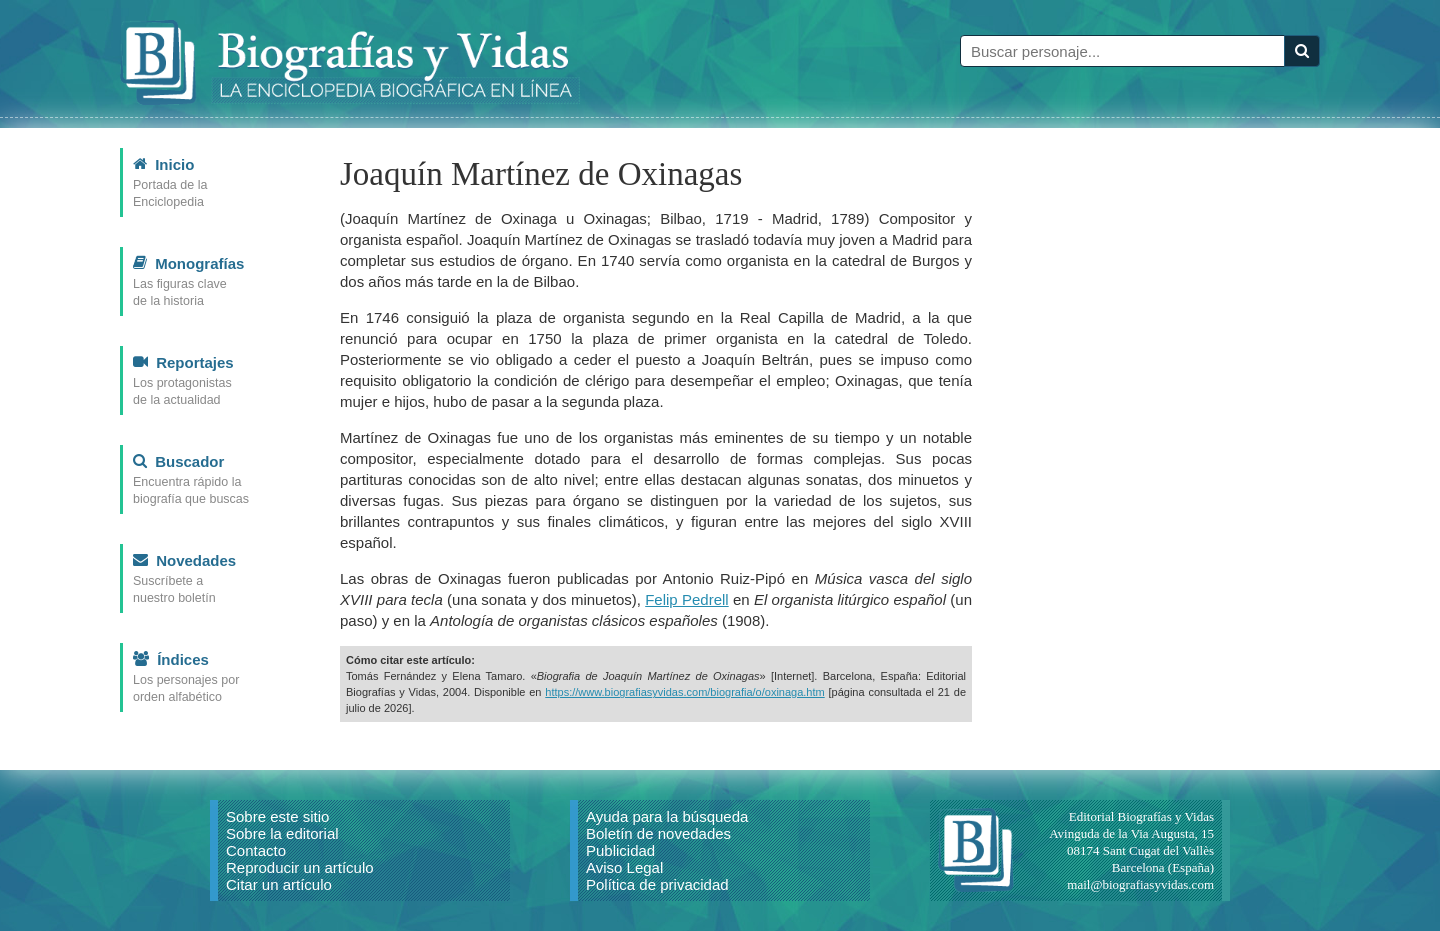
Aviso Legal (624, 867)
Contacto (256, 850)
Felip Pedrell (686, 599)
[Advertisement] (1170, 448)
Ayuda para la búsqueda (667, 816)
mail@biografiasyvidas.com (1140, 884)
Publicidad (620, 850)
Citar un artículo (279, 884)
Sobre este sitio (277, 816)
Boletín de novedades (658, 833)
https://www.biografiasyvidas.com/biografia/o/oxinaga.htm (684, 692)
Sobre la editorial (282, 833)
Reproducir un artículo (300, 867)
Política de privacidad (657, 884)
